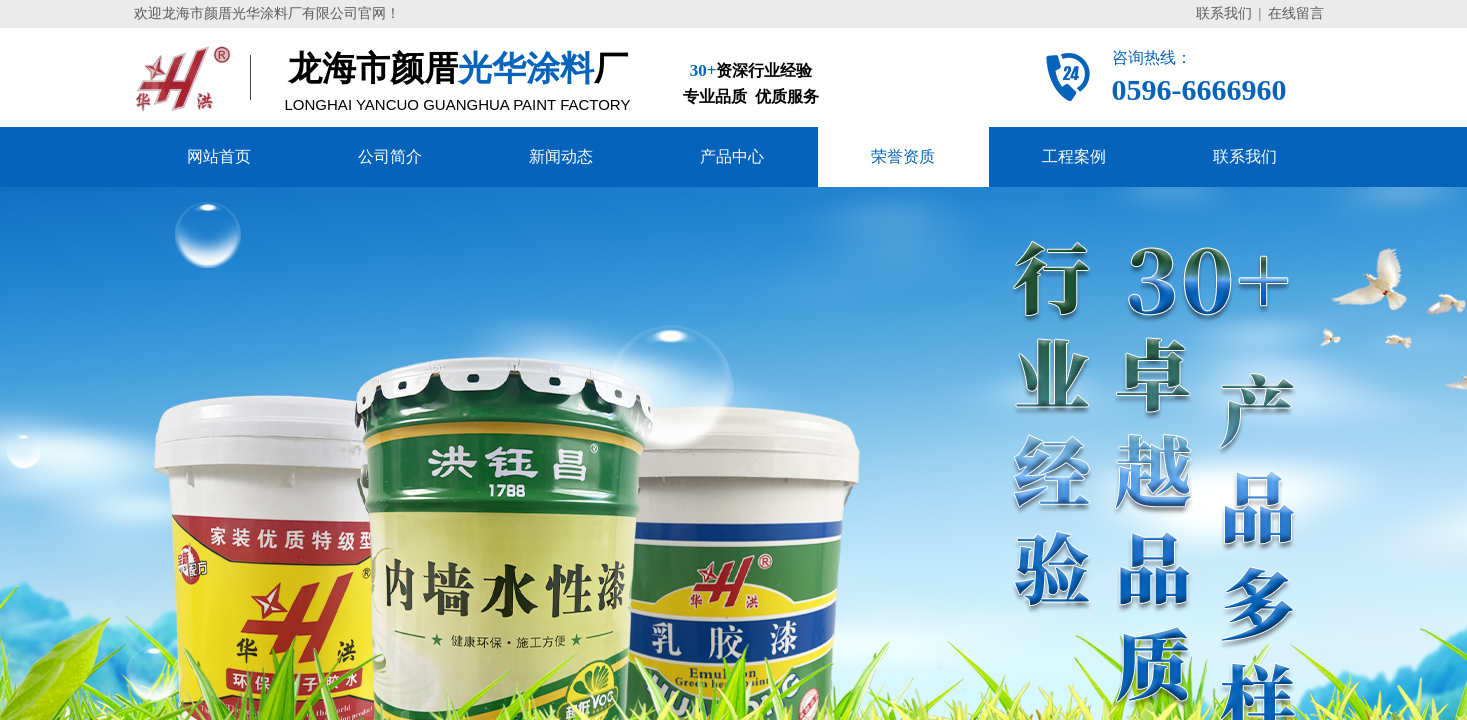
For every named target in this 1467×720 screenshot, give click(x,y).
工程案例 (1074, 156)
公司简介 (390, 156)
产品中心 (732, 156)
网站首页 (219, 156)
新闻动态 (561, 156)
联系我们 (1245, 156)
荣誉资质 (903, 156)
